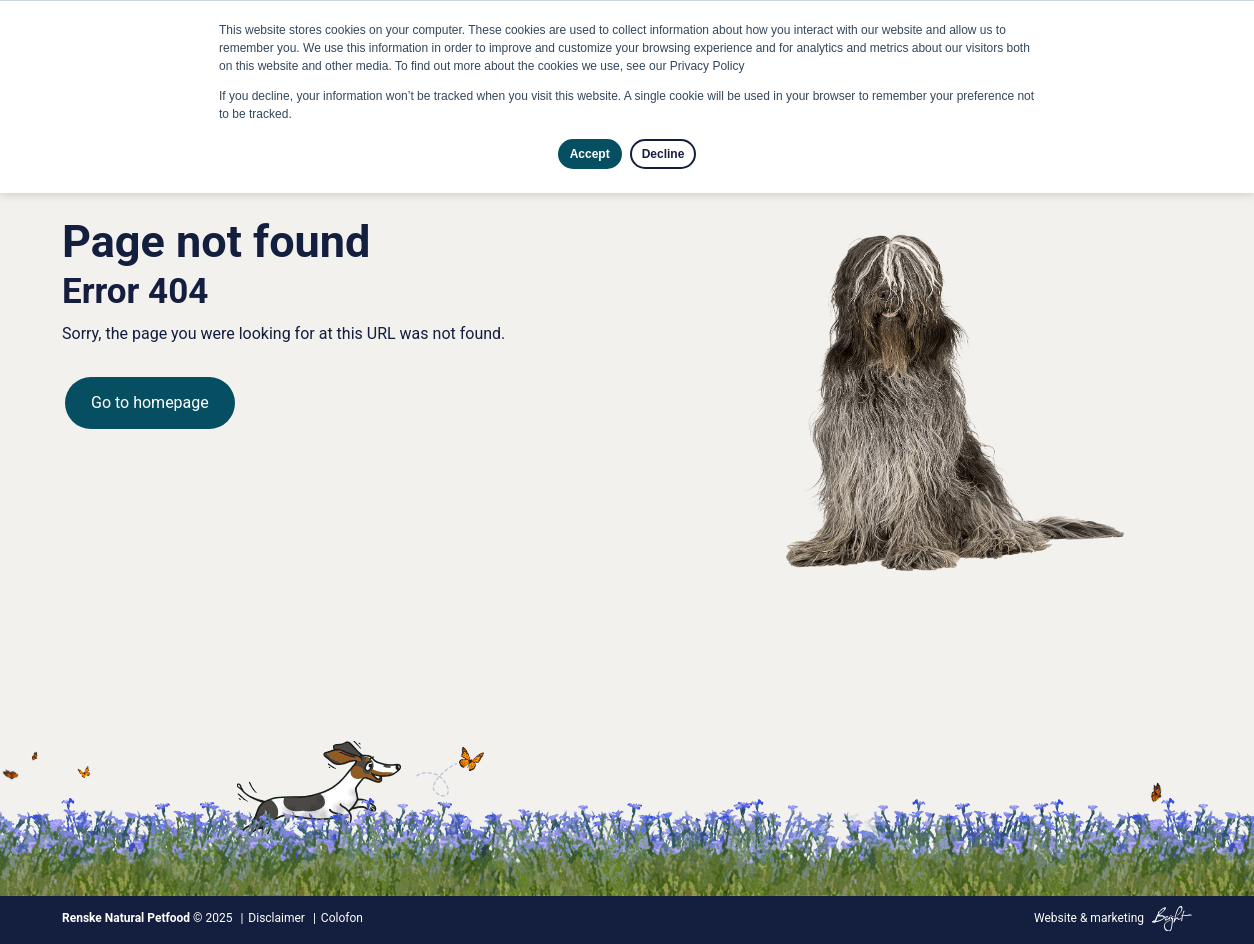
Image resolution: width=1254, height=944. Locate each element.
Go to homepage (150, 402)
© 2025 (147, 918)
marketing (1117, 918)
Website (1055, 918)
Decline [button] (663, 154)
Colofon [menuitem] (342, 918)
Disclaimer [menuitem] (276, 918)
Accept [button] (590, 154)
